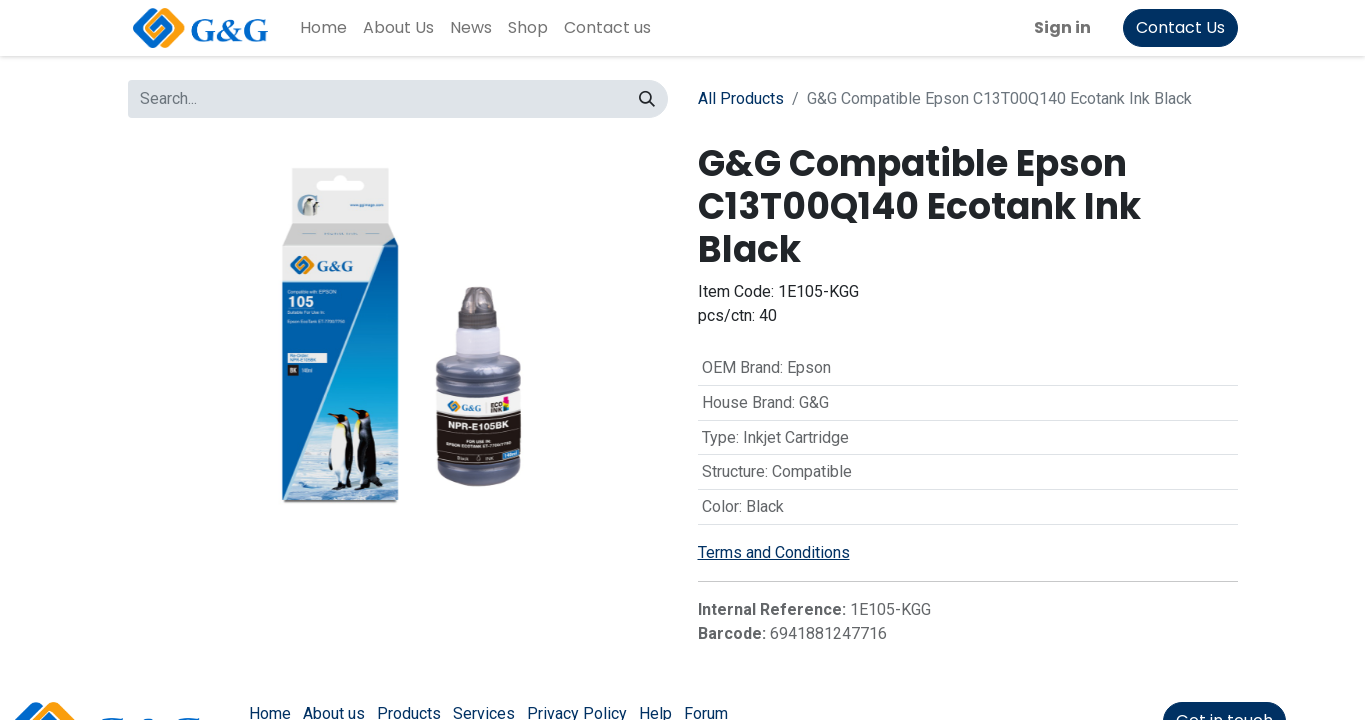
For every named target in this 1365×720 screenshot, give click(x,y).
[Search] (647, 99)
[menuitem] (323, 28)
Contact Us (1180, 27)
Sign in (1062, 27)
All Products (741, 98)
